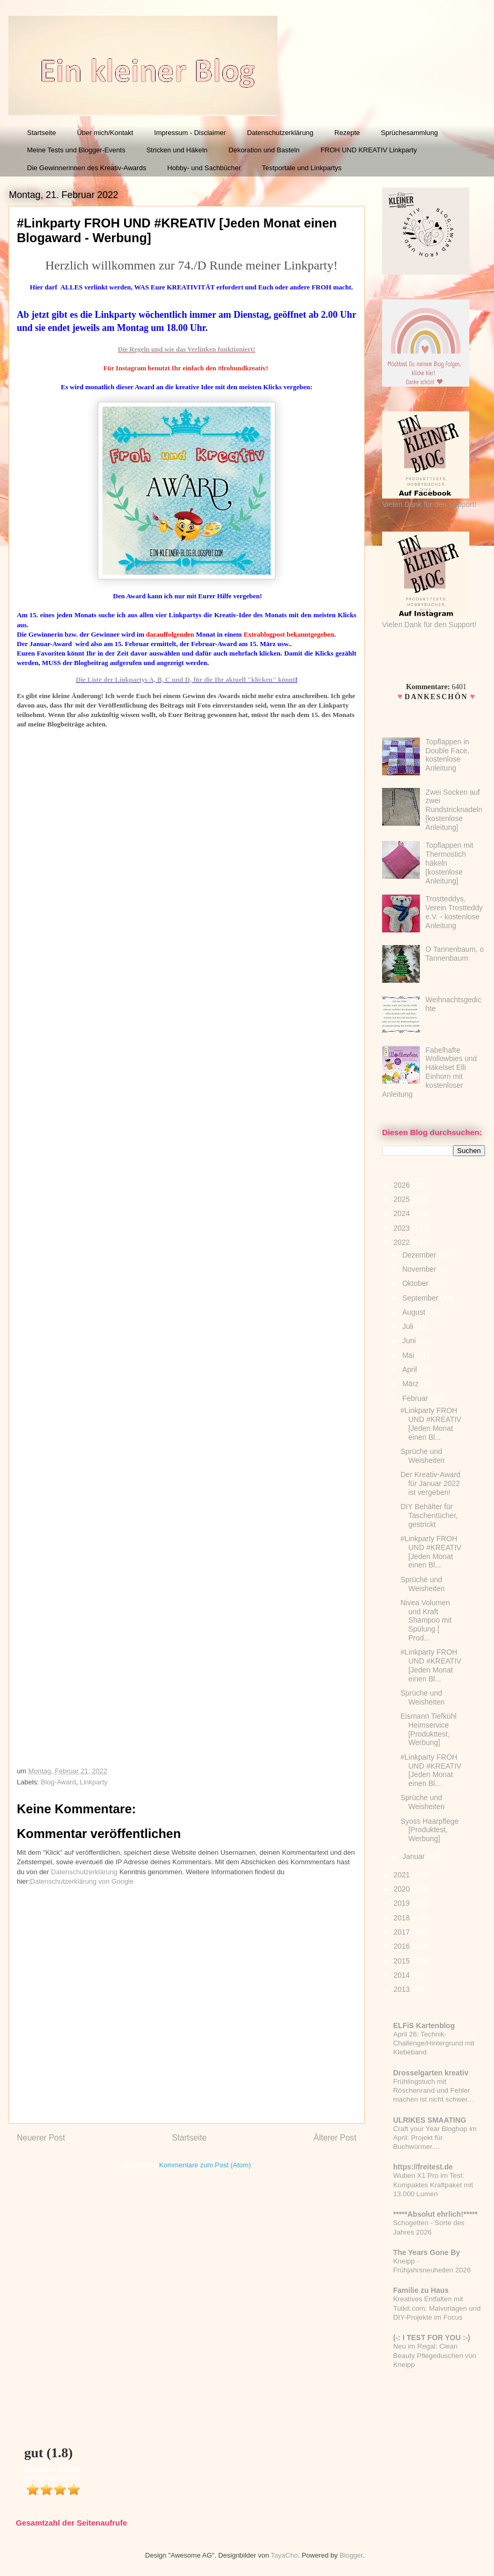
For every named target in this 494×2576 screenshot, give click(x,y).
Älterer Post (335, 2137)
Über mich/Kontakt (105, 133)
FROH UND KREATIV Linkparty (369, 150)
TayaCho (284, 2555)
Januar (414, 1856)
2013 (403, 1989)
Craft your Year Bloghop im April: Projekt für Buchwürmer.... (435, 2138)
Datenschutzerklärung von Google (81, 1881)
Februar (416, 1398)
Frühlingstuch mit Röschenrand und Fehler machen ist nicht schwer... (433, 2091)
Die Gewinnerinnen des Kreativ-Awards (87, 168)
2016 (403, 1946)
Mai (409, 1355)
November (420, 1269)
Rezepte (346, 133)
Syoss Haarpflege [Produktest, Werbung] (429, 1830)
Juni (410, 1340)
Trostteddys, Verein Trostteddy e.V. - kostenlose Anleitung (454, 912)
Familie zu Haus (421, 2290)
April (410, 1369)
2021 (403, 1875)
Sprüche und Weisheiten (422, 1455)
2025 (403, 1199)
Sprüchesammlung (409, 133)
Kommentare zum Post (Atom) (205, 2165)
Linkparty (94, 1782)
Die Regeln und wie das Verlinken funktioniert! (186, 349)
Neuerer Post (41, 2137)
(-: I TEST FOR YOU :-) (431, 2337)
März (411, 1383)
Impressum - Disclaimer (190, 133)
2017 (403, 1932)
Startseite (41, 133)
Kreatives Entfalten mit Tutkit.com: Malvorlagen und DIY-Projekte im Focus (437, 2308)
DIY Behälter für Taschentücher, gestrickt (429, 1515)
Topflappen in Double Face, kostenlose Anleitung (447, 755)
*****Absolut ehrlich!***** (435, 2214)
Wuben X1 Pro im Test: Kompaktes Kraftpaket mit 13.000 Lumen (433, 2185)
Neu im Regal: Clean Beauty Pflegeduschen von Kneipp (434, 2355)
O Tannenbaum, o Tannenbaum (455, 953)
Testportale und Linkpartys (302, 168)
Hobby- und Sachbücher (204, 168)
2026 (403, 1185)
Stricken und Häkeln (176, 150)
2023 (403, 1228)
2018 (403, 1918)
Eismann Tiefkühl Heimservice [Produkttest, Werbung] (428, 1729)
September (421, 1298)
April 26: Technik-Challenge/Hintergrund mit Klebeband (433, 2043)
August (414, 1312)
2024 (403, 1213)
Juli (408, 1326)
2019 (403, 1903)
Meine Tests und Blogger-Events (76, 150)
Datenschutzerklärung (280, 133)
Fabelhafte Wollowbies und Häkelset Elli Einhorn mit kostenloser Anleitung (429, 1072)
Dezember (420, 1255)
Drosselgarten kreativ (430, 2073)
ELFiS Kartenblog (424, 2025)
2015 (403, 1961)
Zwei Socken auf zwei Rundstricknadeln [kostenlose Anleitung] (454, 810)
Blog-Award (58, 1782)
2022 (403, 1242)
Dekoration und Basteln (264, 150)
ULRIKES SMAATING (429, 2120)
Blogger (351, 2555)
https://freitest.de (423, 2167)
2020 (403, 1889)
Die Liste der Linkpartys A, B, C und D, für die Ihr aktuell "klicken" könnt (185, 679)
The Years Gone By (426, 2252)
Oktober (416, 1283)
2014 (403, 1975)
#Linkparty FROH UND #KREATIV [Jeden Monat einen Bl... (430, 1423)
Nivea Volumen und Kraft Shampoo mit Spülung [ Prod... (425, 1620)
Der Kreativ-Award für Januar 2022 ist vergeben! (430, 1483)
